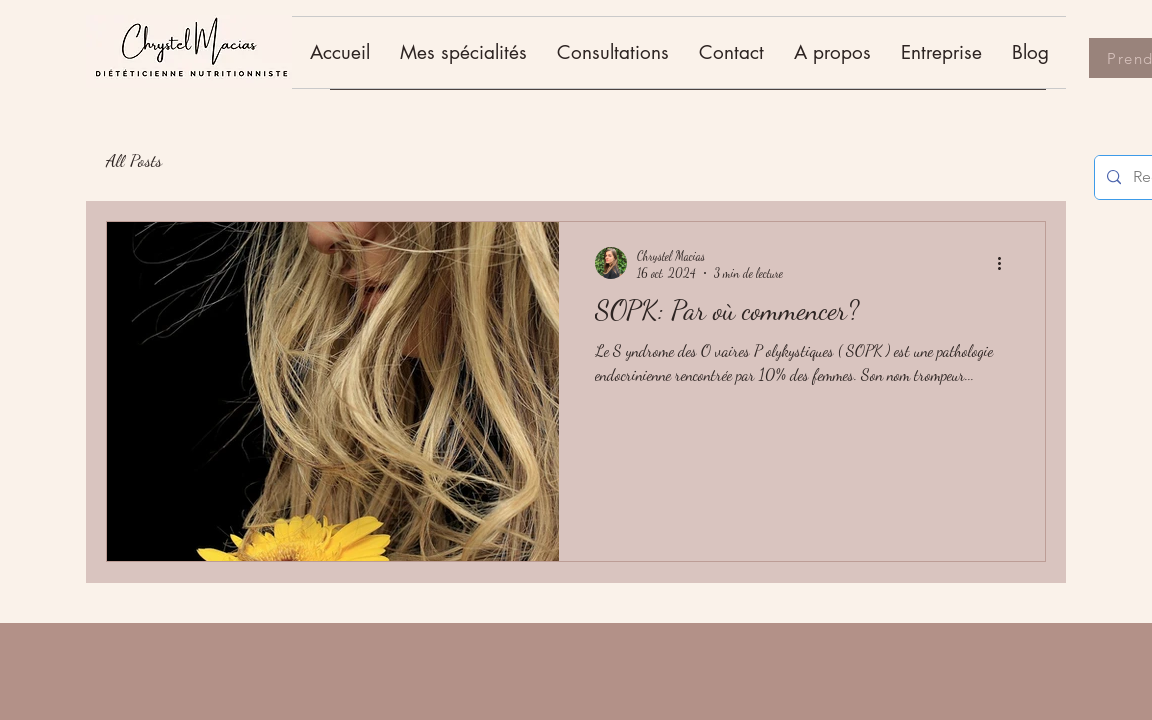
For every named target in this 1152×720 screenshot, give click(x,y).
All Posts (134, 160)
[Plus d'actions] (1006, 263)
